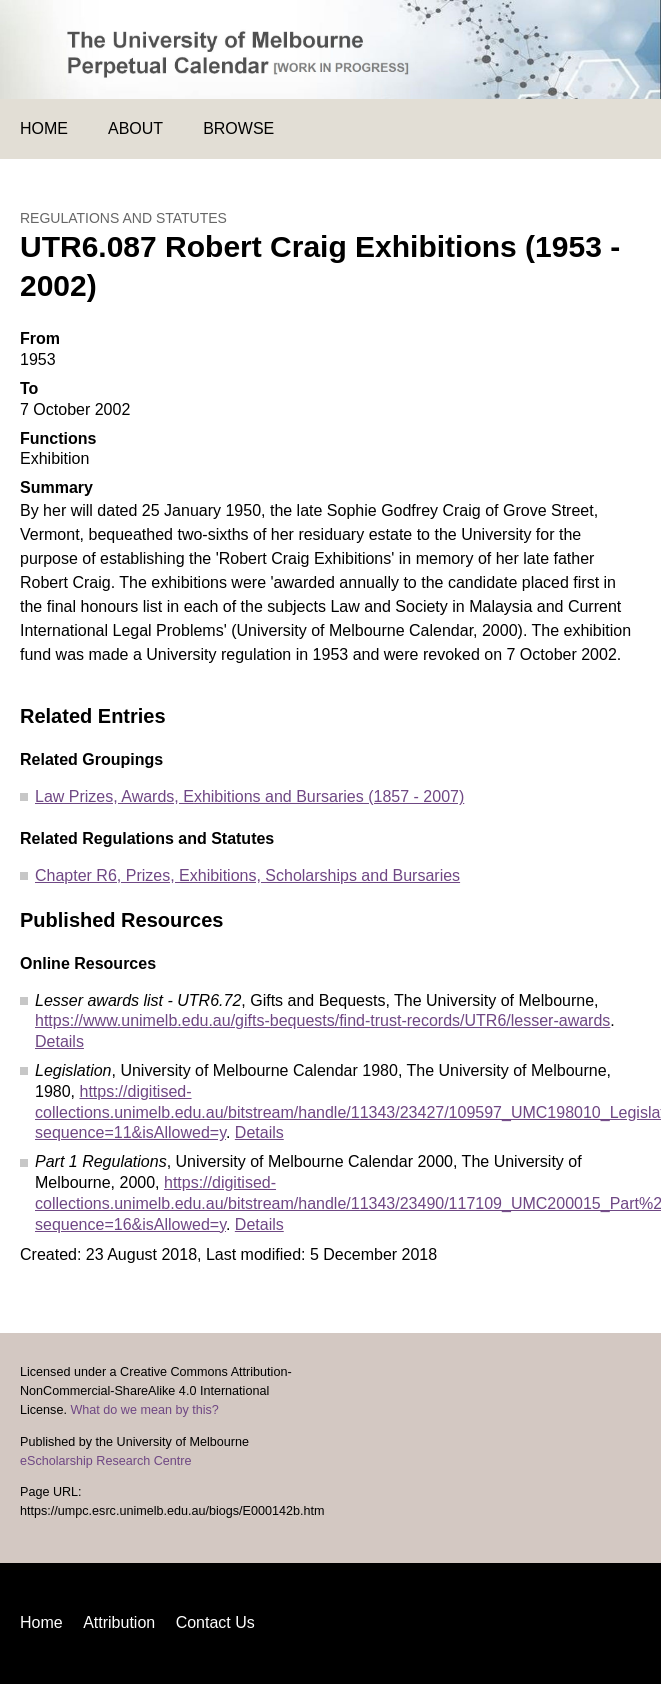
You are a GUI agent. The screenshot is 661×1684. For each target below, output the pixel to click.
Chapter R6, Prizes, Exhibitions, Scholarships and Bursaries (247, 875)
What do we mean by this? (144, 1410)
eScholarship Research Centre (106, 1461)
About (135, 128)
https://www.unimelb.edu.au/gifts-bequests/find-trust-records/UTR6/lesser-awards (322, 1020)
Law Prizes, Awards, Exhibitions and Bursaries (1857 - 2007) (249, 796)
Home (44, 128)
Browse (238, 128)
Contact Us (215, 1622)
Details (59, 1041)
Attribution (119, 1622)
